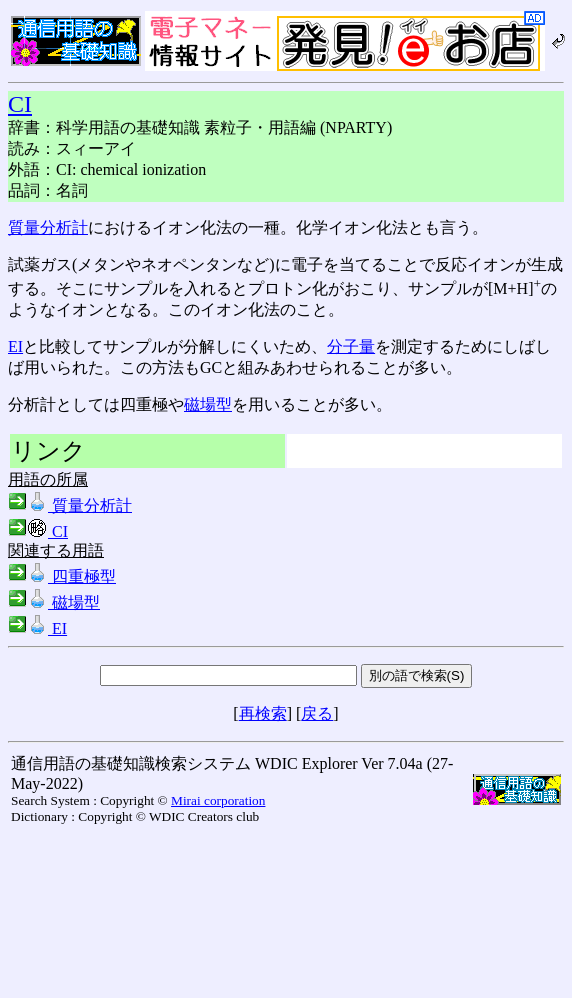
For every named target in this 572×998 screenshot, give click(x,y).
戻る (317, 713)
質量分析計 (48, 227)
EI (15, 346)
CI (20, 104)
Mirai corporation (218, 800)
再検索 (263, 713)
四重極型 (62, 576)
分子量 (351, 346)
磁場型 (208, 404)
